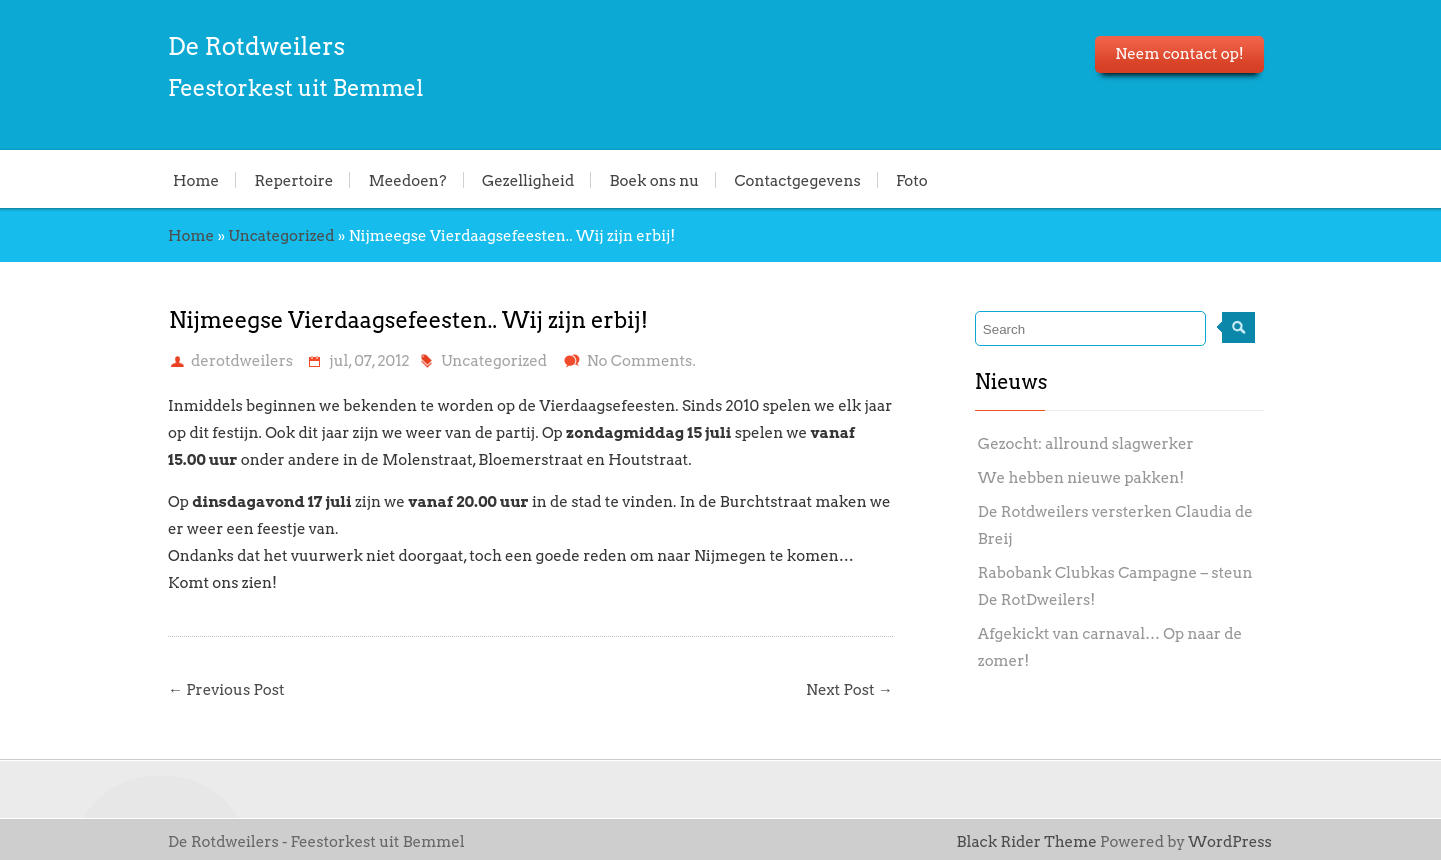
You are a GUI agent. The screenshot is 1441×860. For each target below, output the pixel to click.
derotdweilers (242, 361)
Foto (912, 180)
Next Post (849, 690)
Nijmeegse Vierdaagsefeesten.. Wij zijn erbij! (408, 320)
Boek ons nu (655, 180)
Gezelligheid (528, 180)
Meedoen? (408, 180)
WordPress (1230, 842)
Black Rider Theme (1027, 842)
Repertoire (293, 180)
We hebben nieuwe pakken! (1081, 478)
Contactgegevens (797, 180)
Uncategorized (281, 236)
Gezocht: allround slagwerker (1086, 444)
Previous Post (226, 690)
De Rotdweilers (256, 46)
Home (196, 180)
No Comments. (641, 361)
